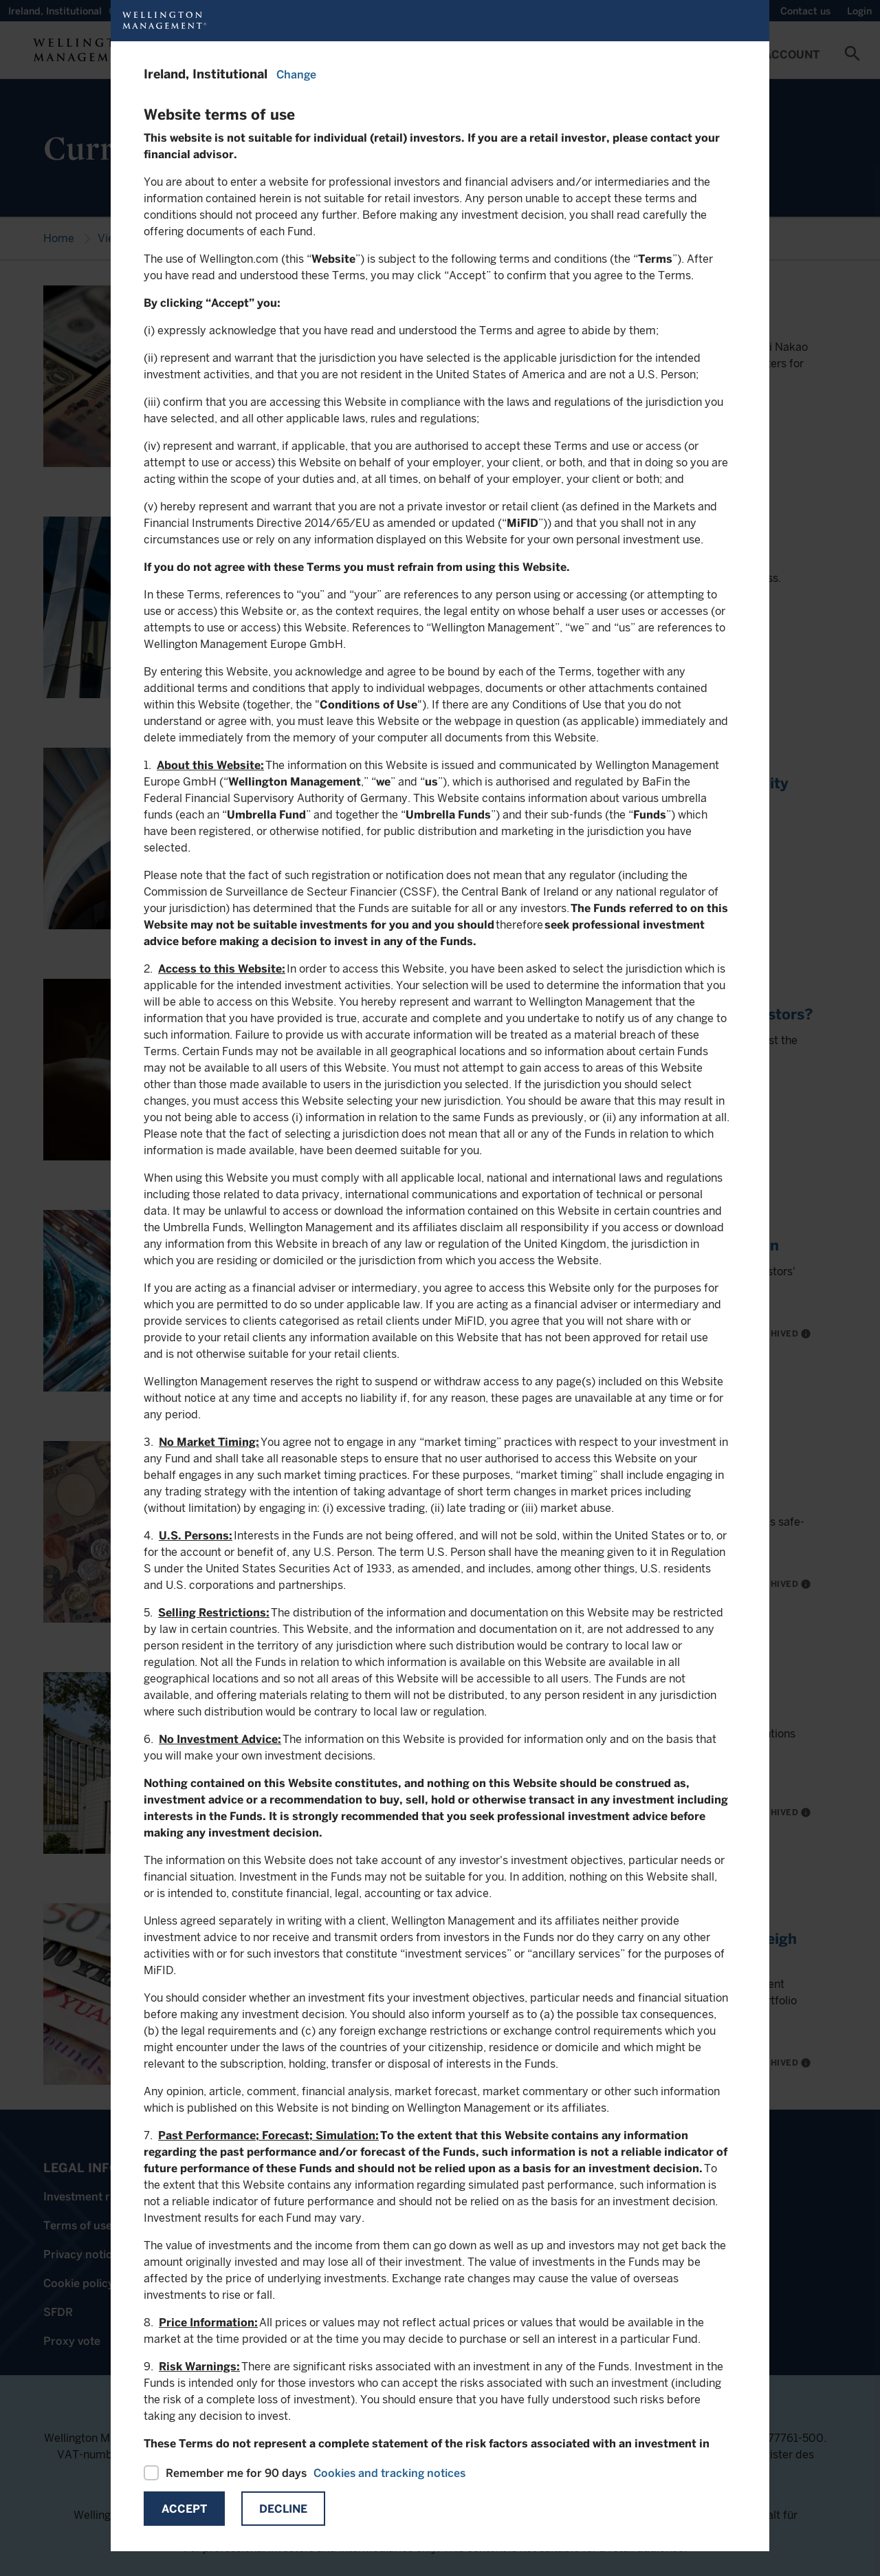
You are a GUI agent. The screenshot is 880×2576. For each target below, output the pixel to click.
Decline (283, 2508)
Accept (184, 2508)
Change (296, 74)
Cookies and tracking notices (389, 2473)
